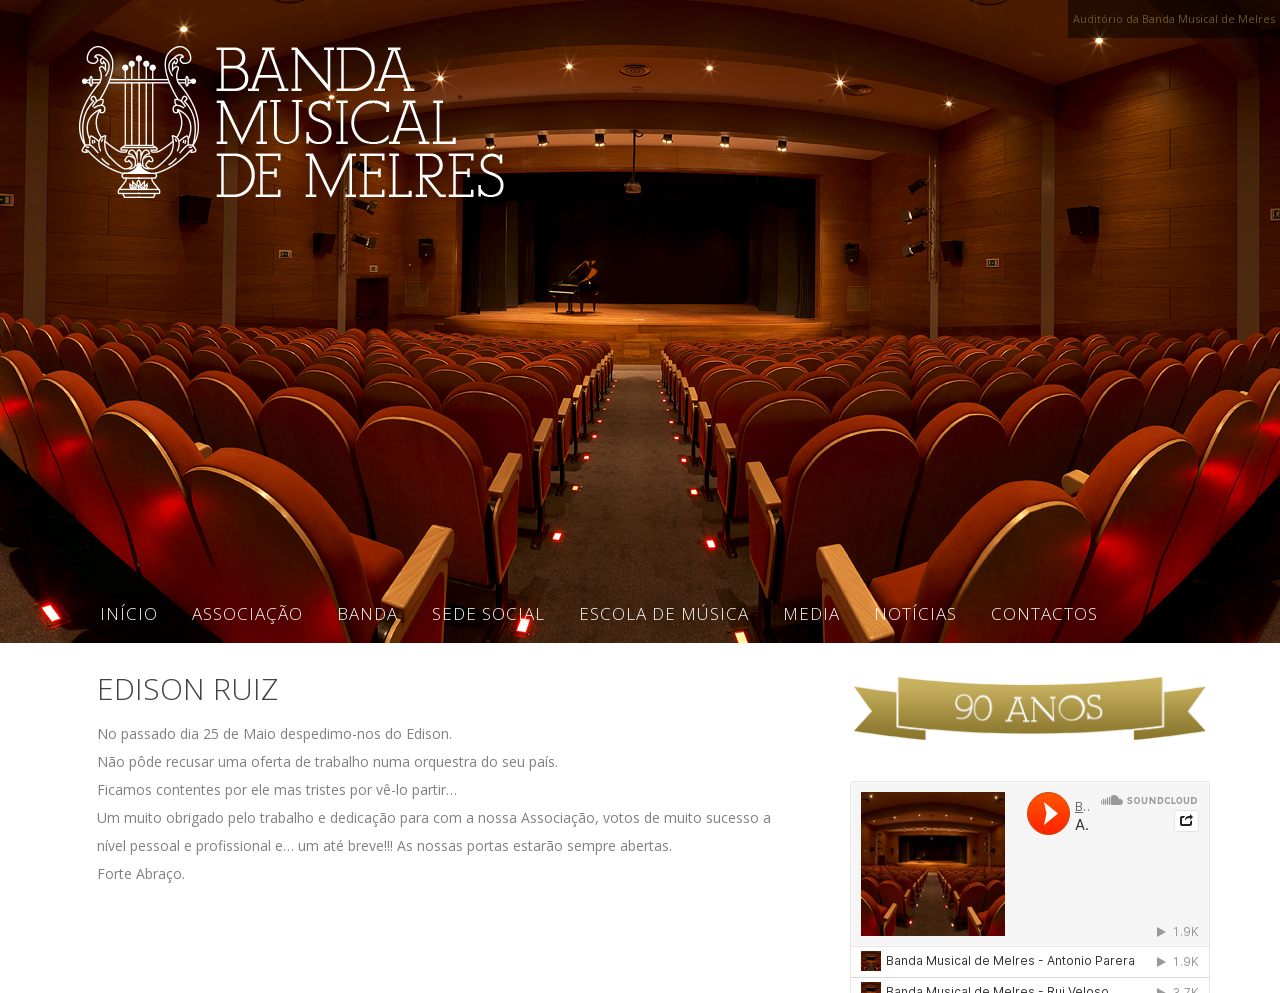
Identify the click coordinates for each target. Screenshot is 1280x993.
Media (811, 613)
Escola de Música (664, 613)
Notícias (915, 613)
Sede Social (488, 613)
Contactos (1044, 613)
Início (129, 613)
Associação (247, 613)
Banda (367, 613)
